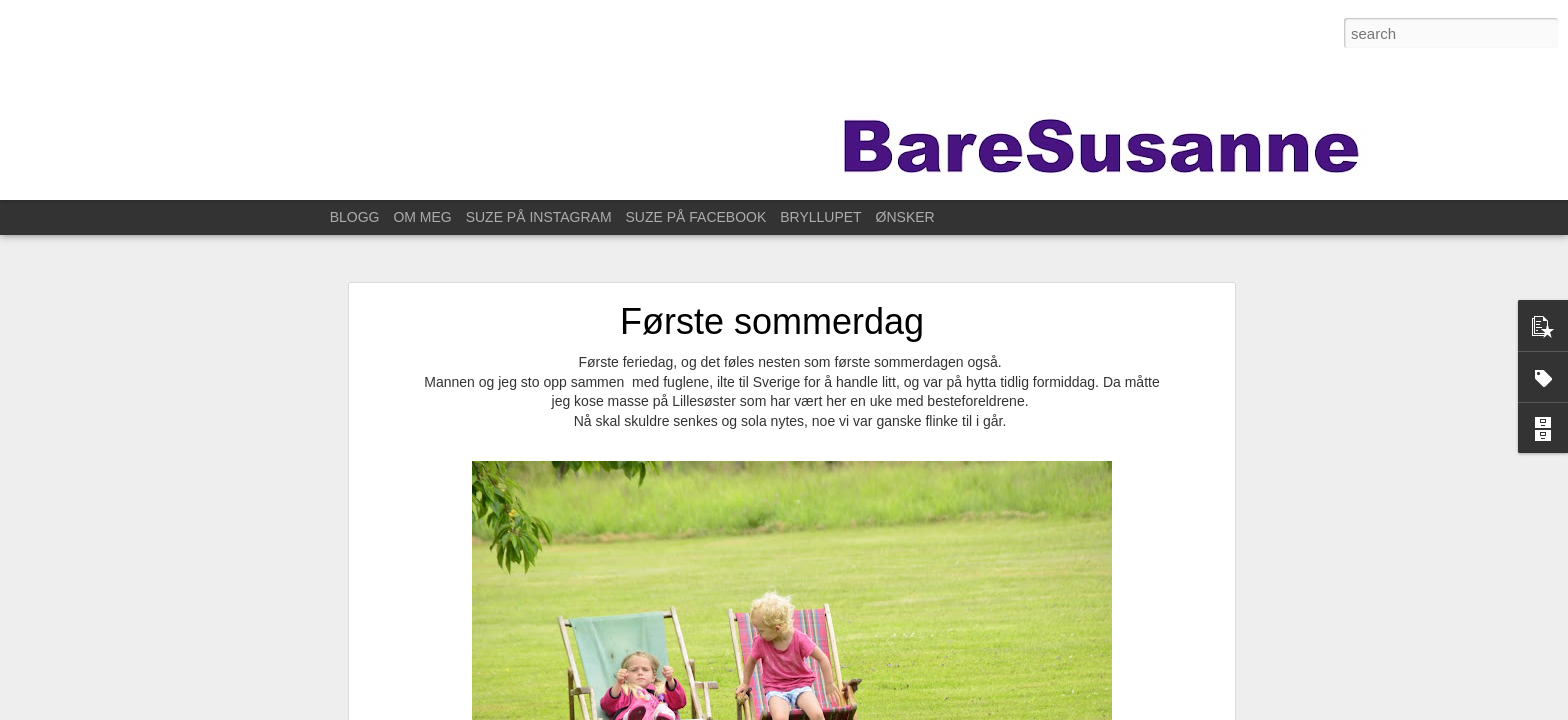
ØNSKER (905, 217)
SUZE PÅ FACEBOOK (696, 217)
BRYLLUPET (820, 217)
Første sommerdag (772, 313)
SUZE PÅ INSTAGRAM (539, 217)
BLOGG (355, 217)
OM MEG (422, 217)
